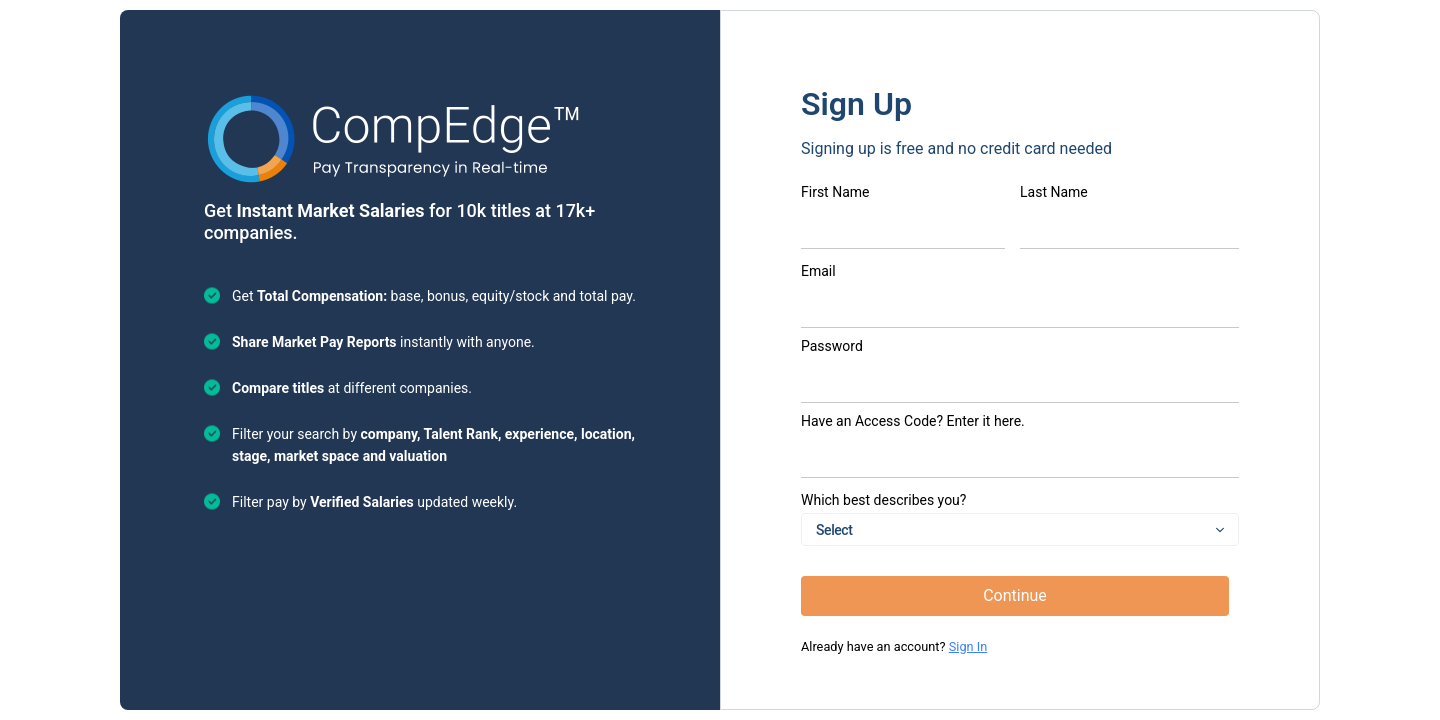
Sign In (968, 646)
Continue (1015, 595)
